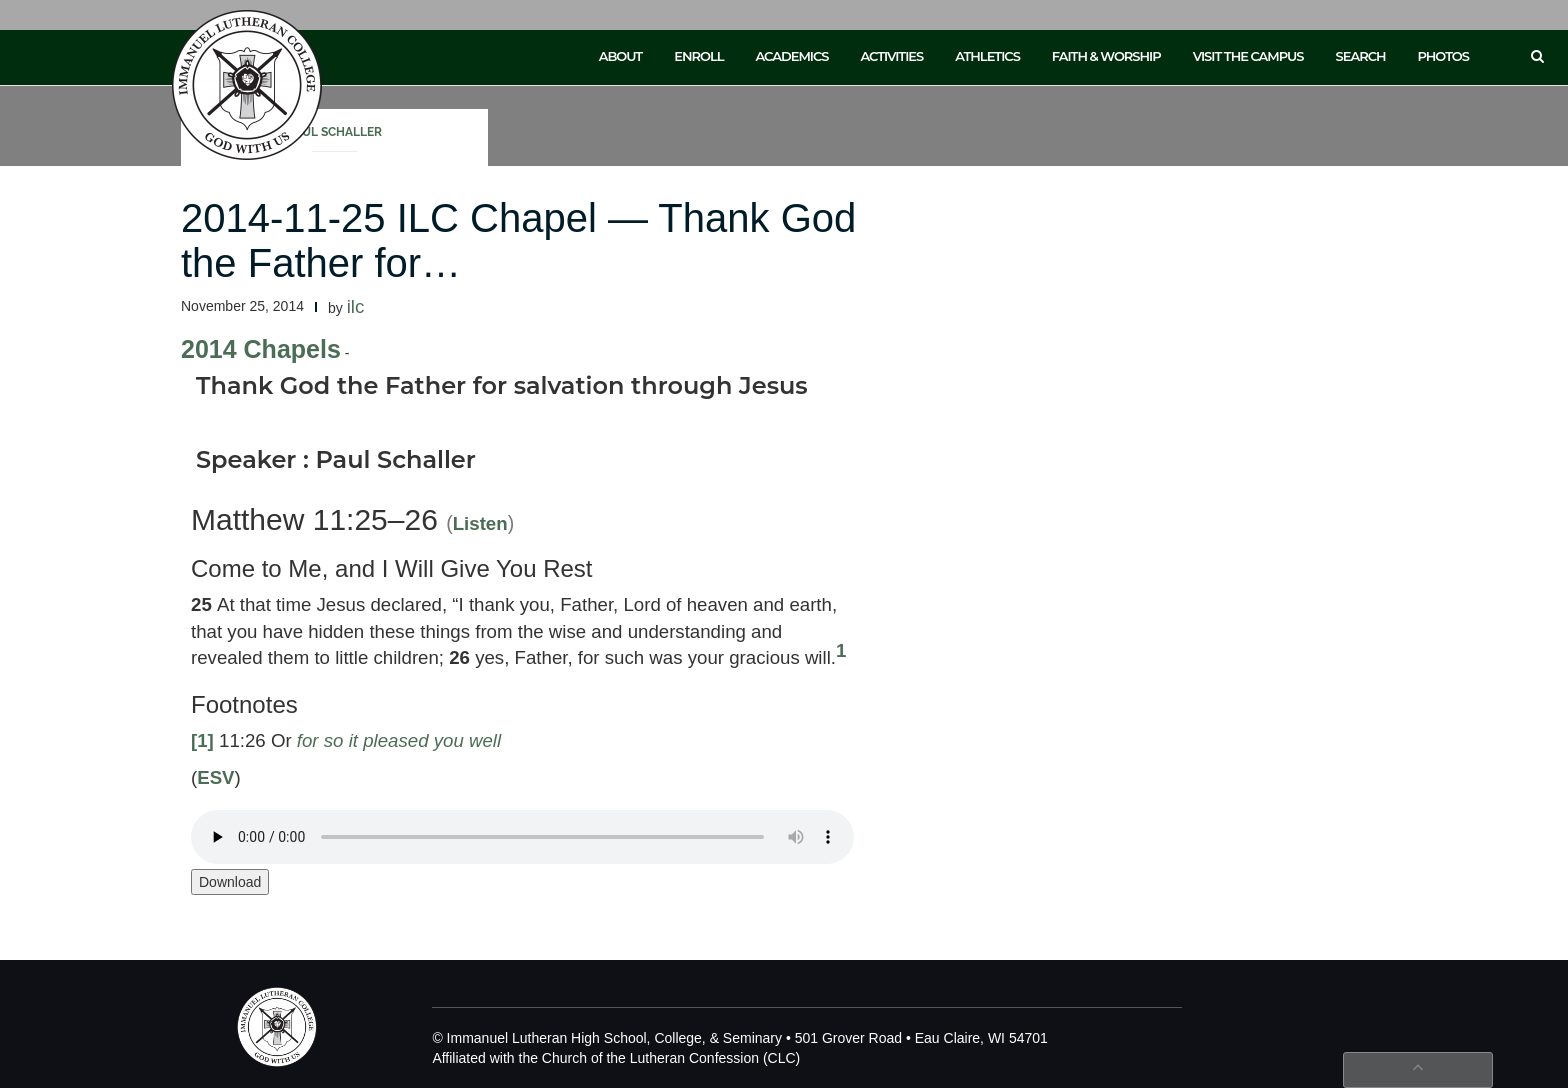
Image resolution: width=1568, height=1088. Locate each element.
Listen (480, 523)
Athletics (987, 56)
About (621, 56)
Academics (791, 56)
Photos (1443, 56)
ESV (215, 777)
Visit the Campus (1248, 56)
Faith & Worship (1106, 56)
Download (230, 882)
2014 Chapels (261, 349)
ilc (356, 306)
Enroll (698, 56)
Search (1361, 56)
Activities (891, 56)
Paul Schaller (335, 132)
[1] (202, 740)
